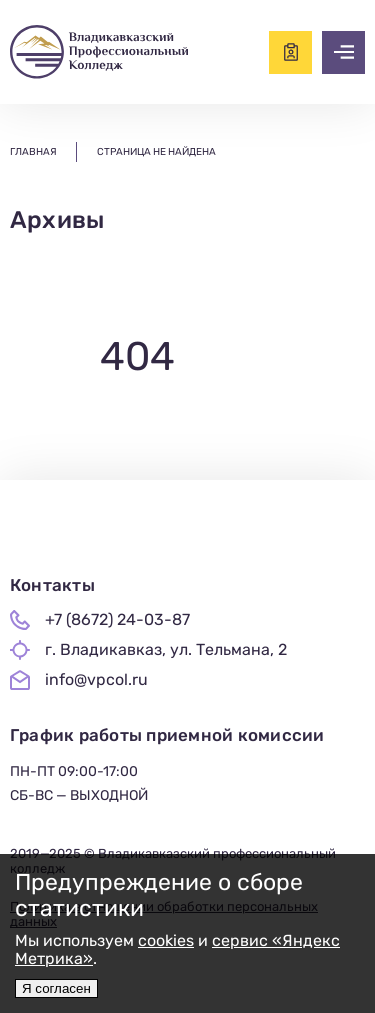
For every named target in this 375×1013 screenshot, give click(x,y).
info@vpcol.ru (96, 680)
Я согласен (56, 988)
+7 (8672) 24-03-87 (117, 620)
